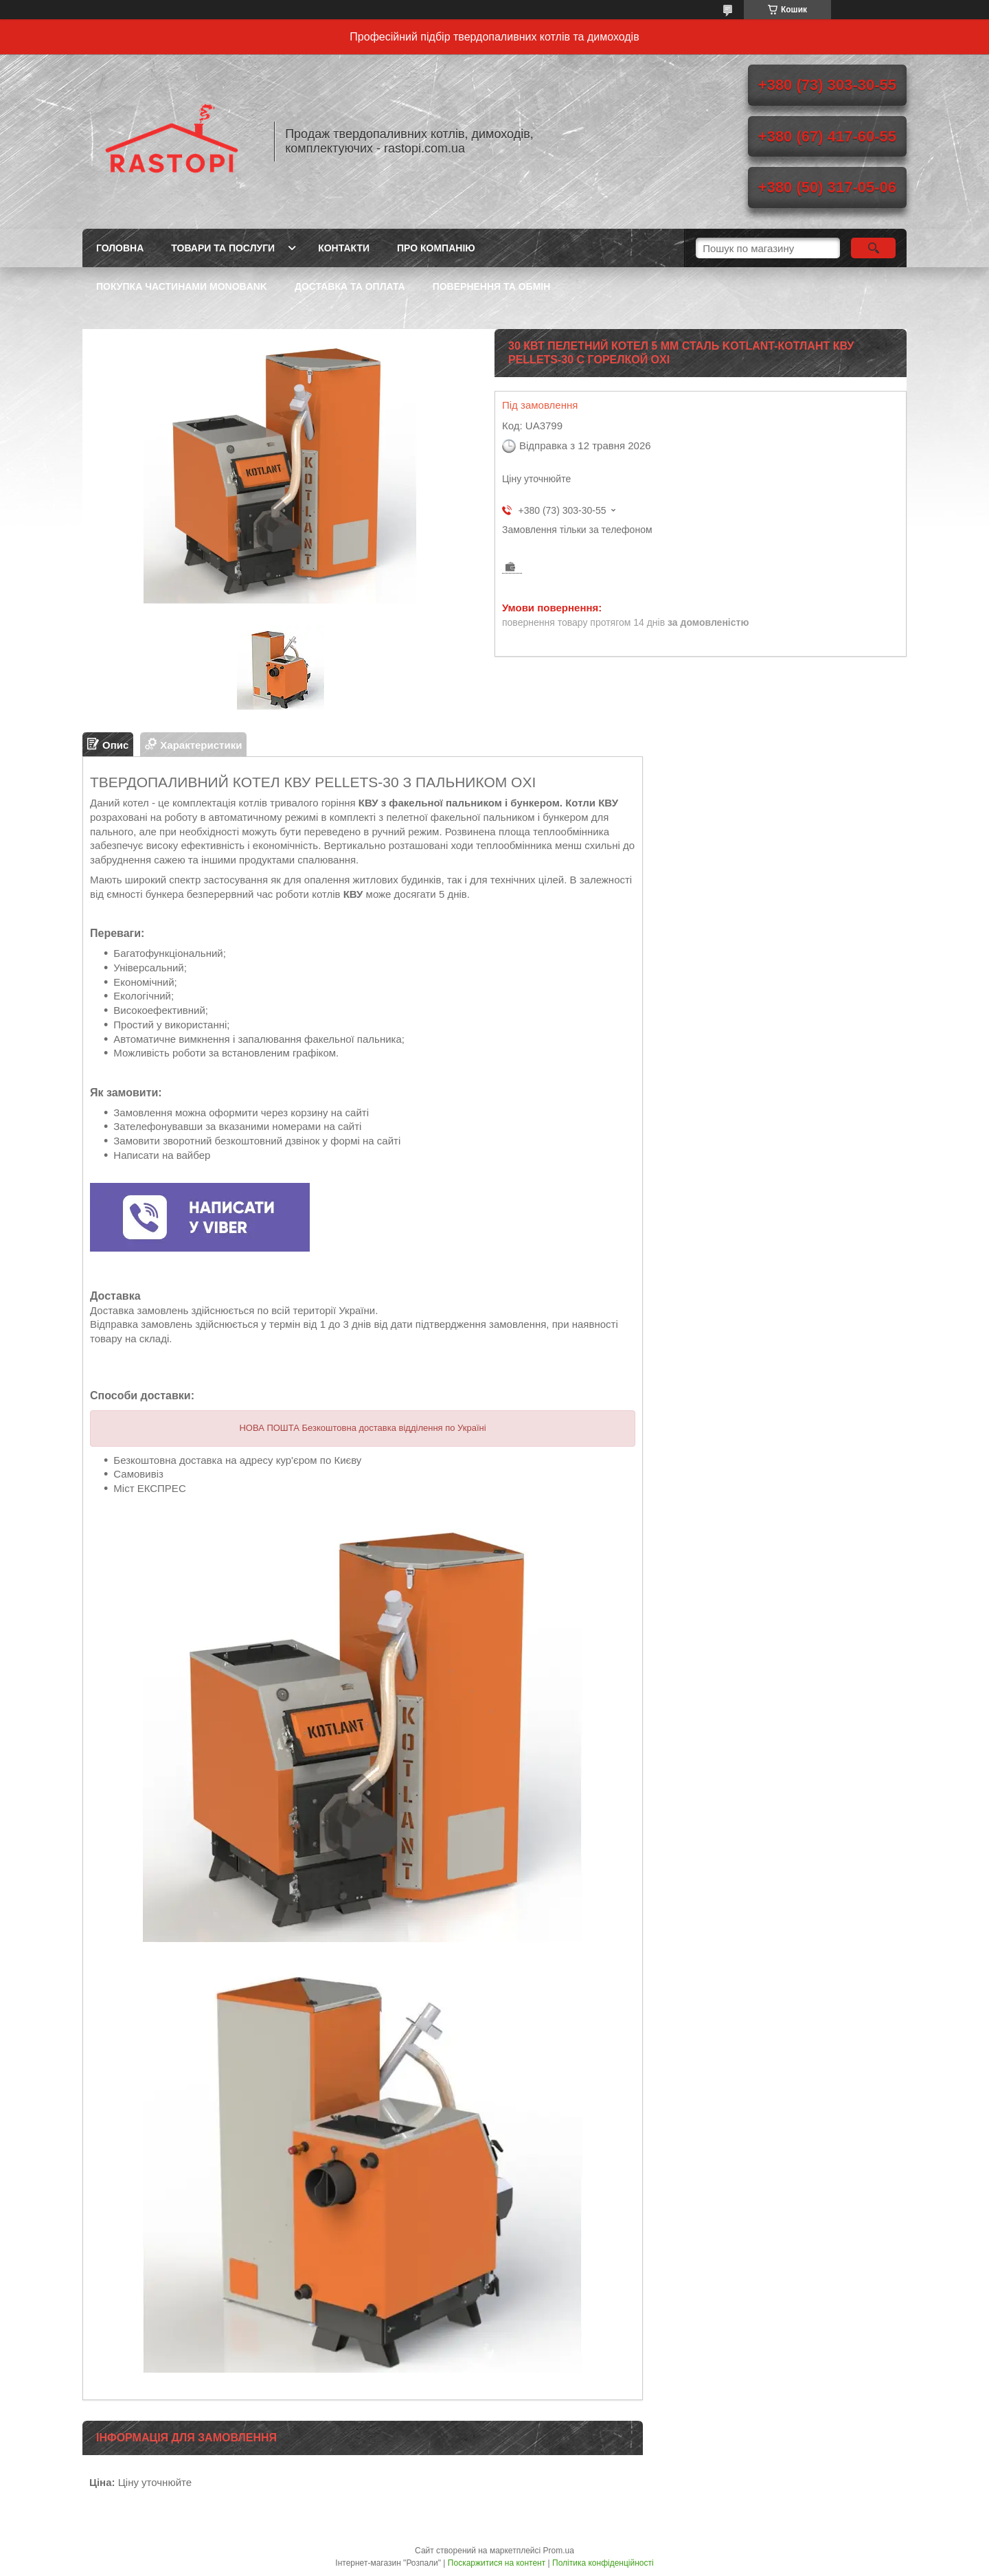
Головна (120, 247)
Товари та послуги (223, 247)
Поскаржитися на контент (496, 2563)
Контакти (344, 247)
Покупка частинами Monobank (181, 286)
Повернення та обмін (492, 286)
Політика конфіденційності (603, 2563)
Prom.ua (558, 2550)
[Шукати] (873, 248)
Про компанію (436, 247)
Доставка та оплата (350, 286)
